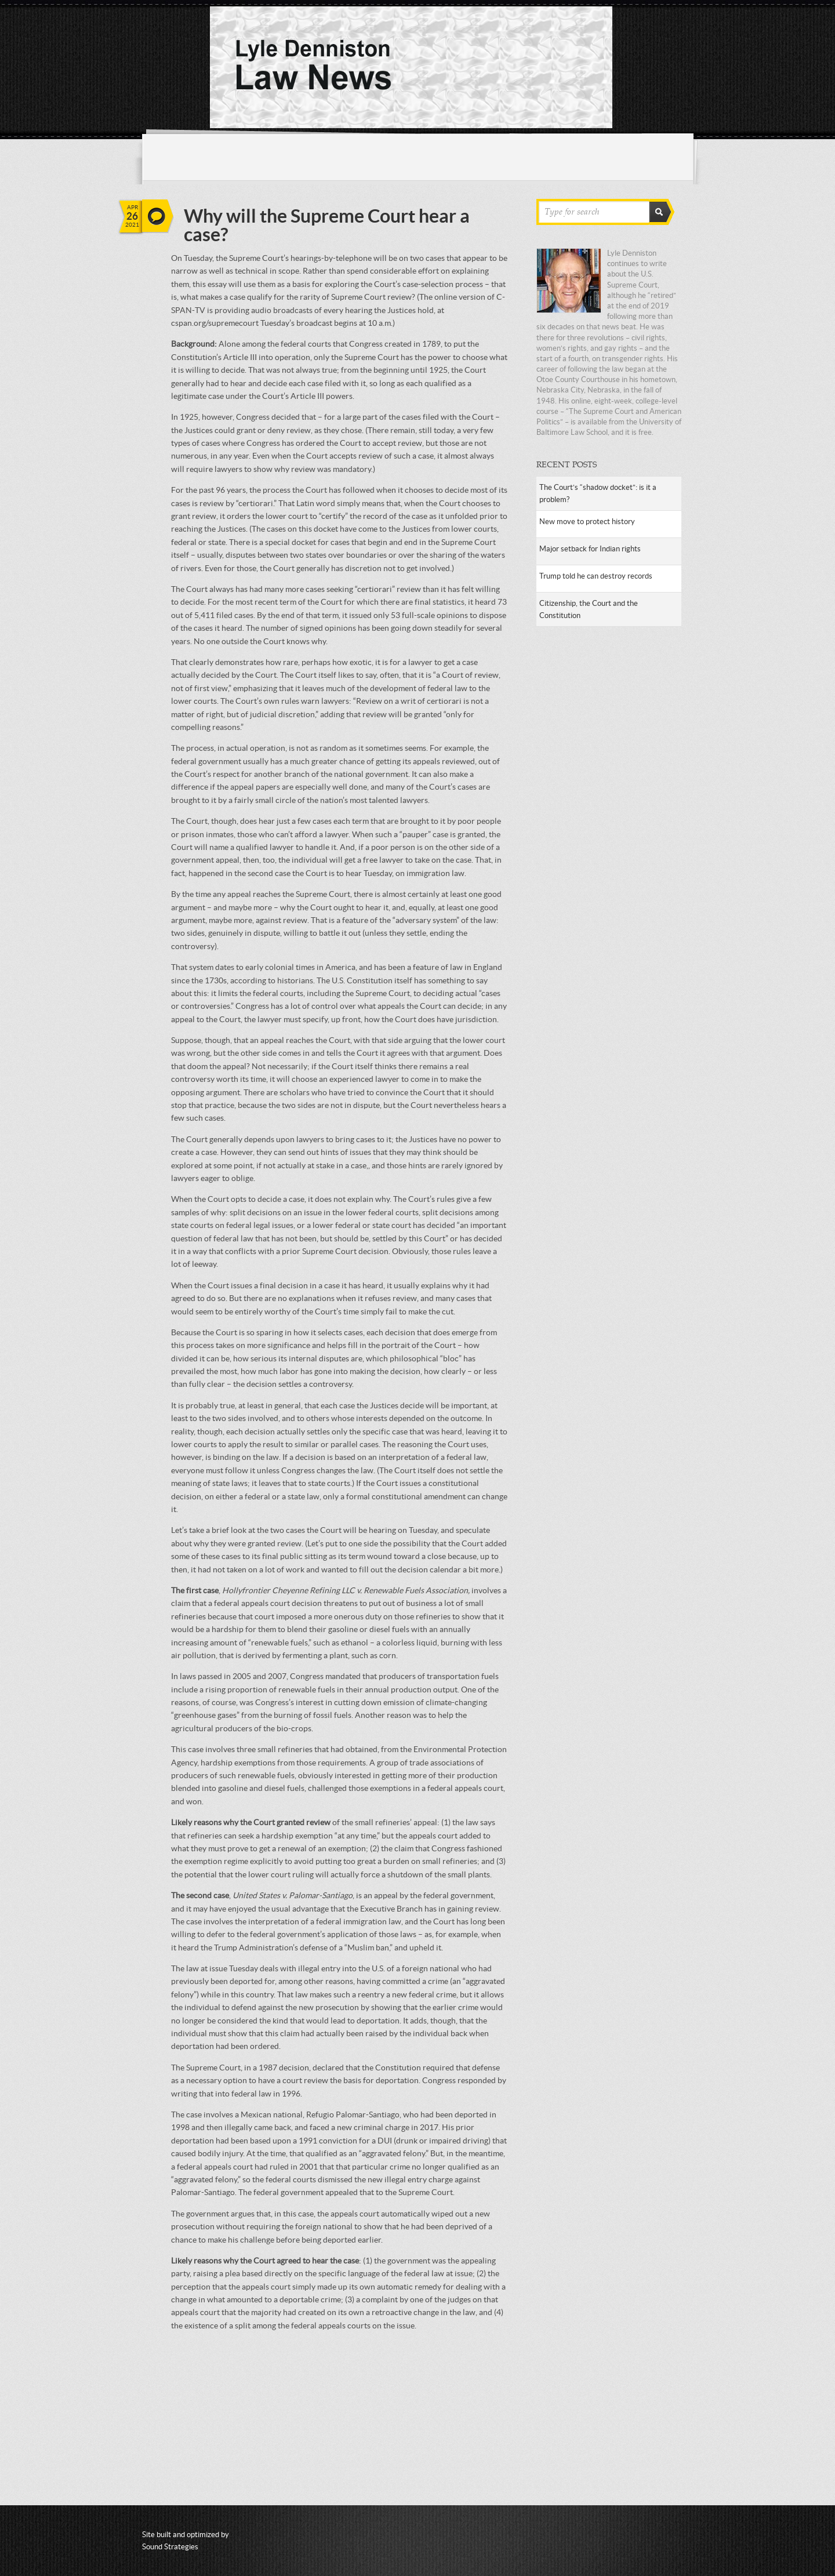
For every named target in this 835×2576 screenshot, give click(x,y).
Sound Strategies (170, 2546)
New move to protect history (587, 521)
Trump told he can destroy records (595, 576)
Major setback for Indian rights (590, 548)
